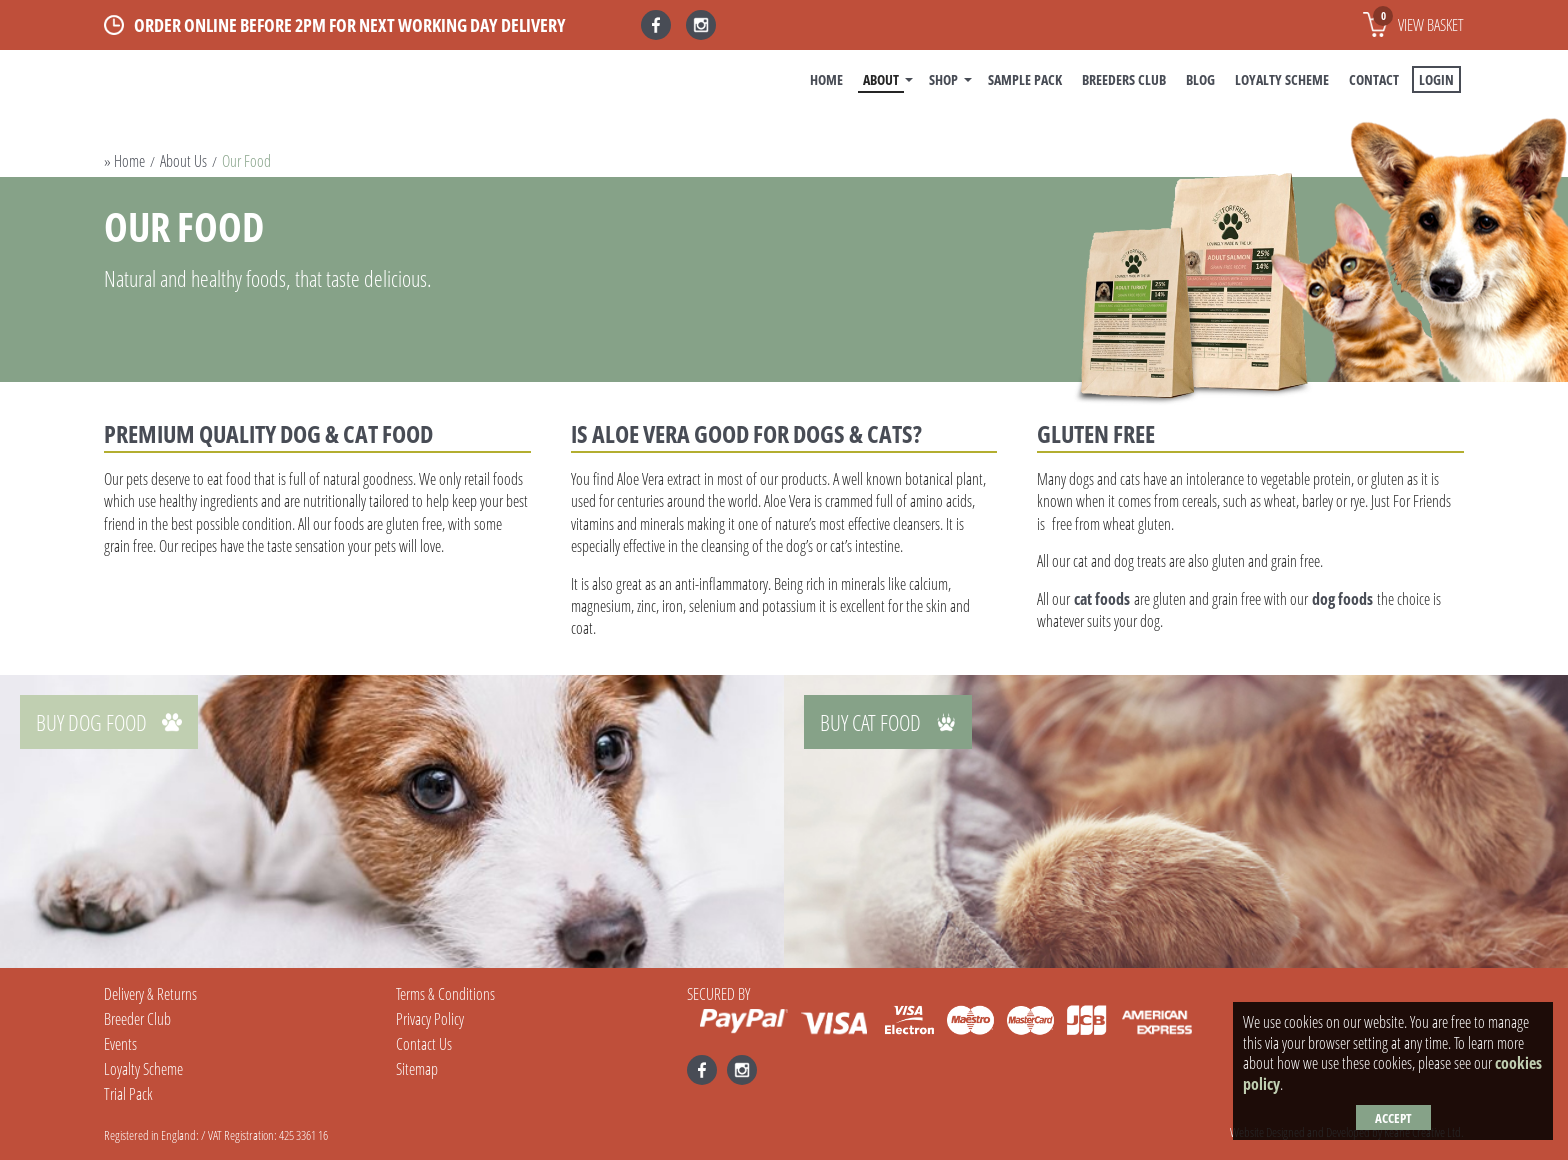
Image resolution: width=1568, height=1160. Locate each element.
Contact (1374, 79)
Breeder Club (137, 1019)
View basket (1418, 21)
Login (1436, 79)
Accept (1393, 1118)
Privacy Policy (430, 1019)
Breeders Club (1124, 79)
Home (826, 79)
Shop (943, 79)
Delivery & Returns (150, 994)
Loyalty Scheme (1282, 79)
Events (120, 1044)
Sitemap (417, 1069)
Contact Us (424, 1044)
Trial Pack (128, 1094)
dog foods (1342, 599)
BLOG (1200, 79)
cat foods (1102, 599)
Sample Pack (1025, 79)
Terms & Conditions (445, 994)
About (881, 79)
